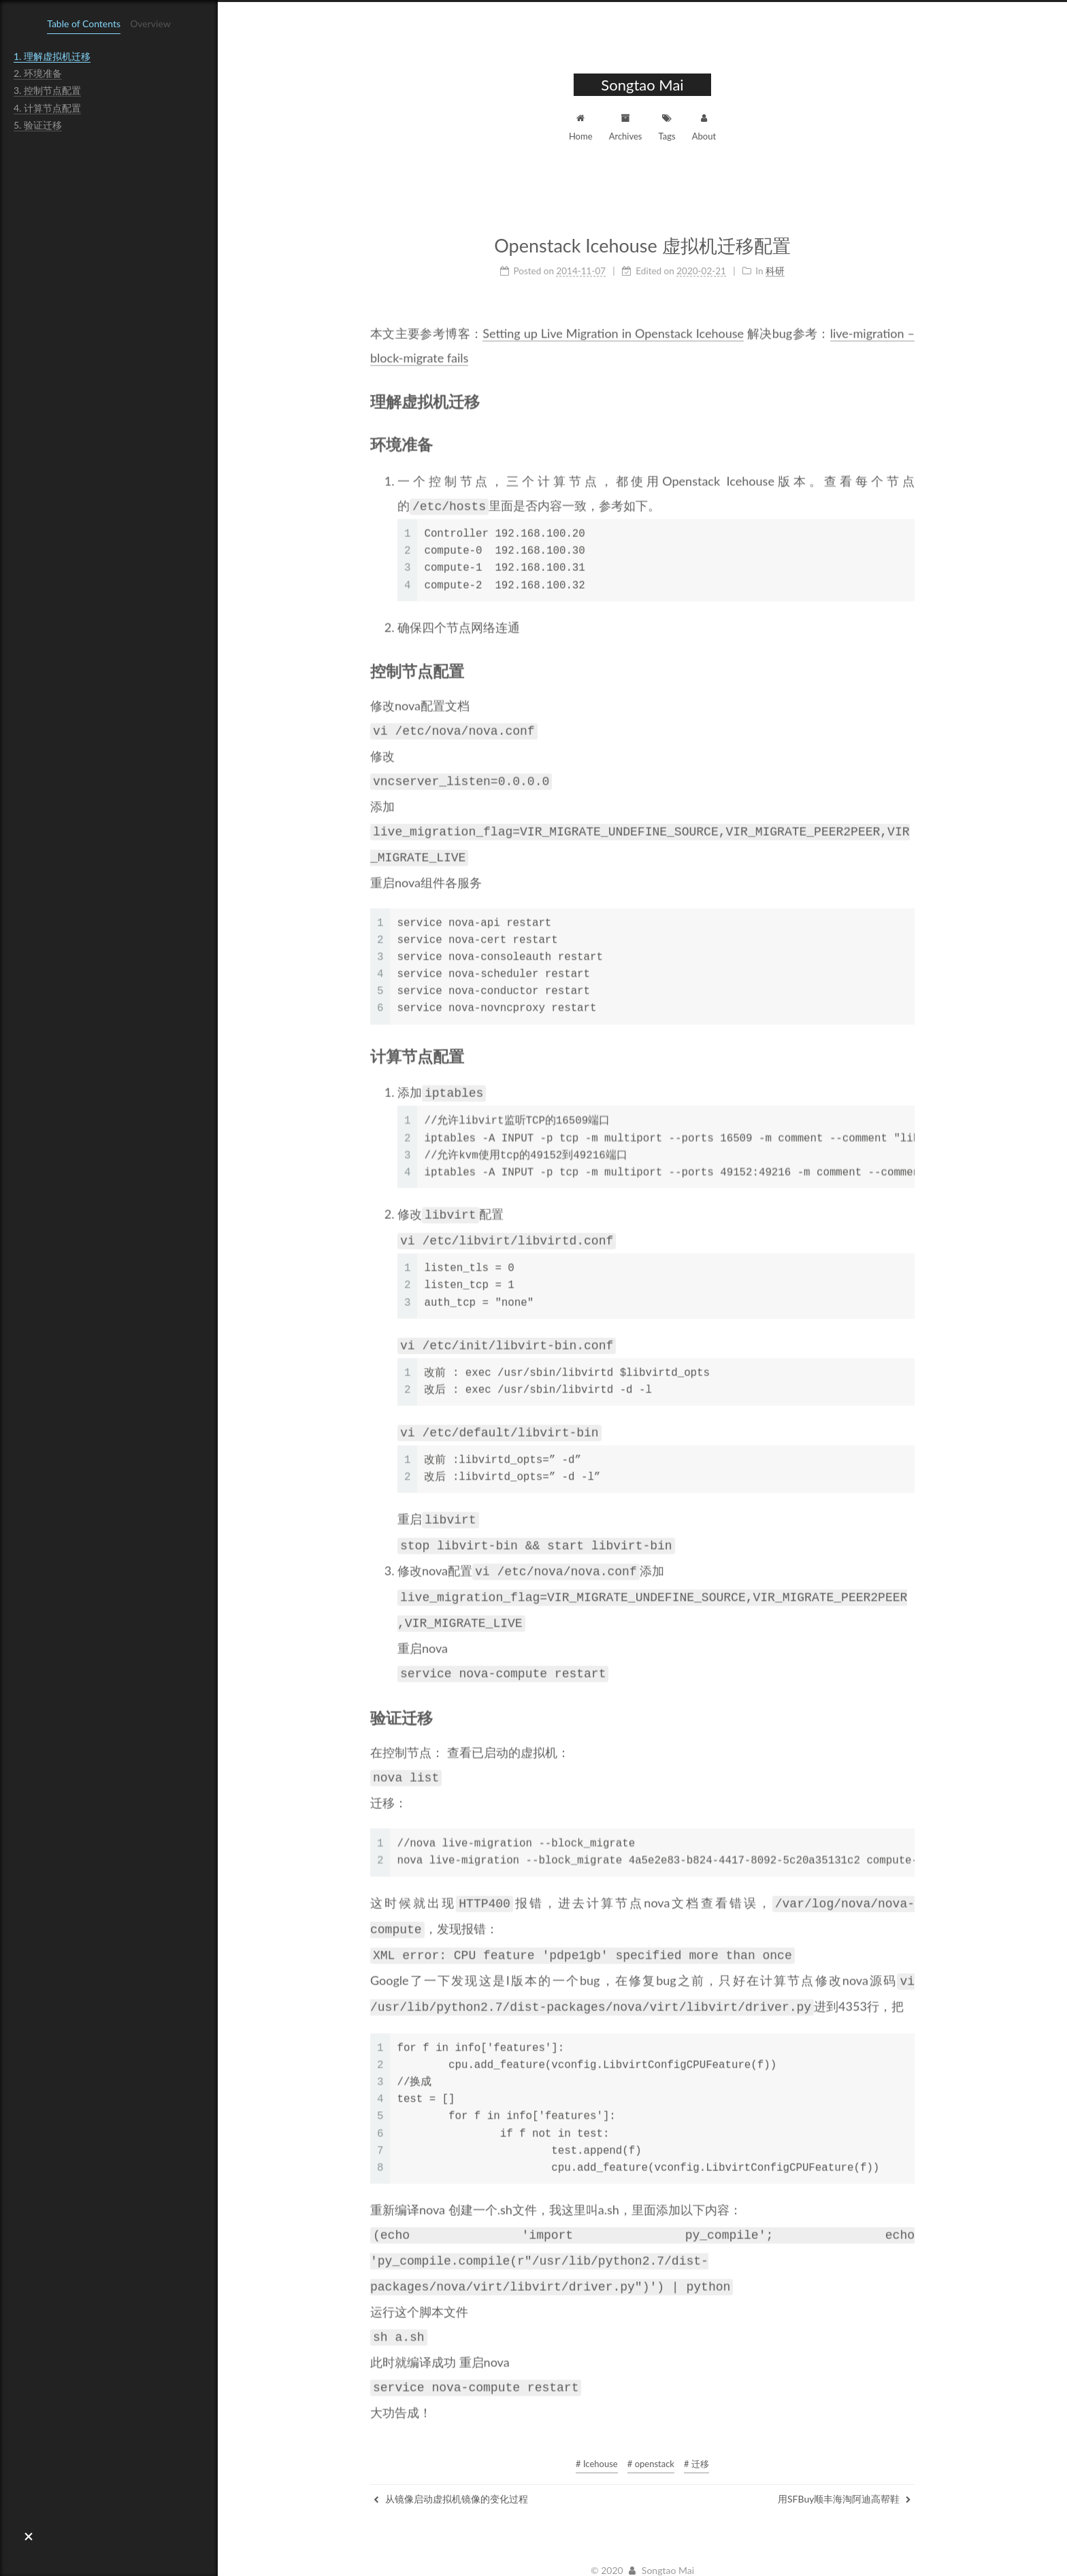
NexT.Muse (707, 2552)
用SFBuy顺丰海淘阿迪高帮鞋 (844, 2462)
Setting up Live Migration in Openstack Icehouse (613, 327)
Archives (625, 126)
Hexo (589, 2552)
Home (581, 126)
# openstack (650, 2427)
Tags (667, 126)
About (704, 126)
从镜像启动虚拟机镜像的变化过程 (451, 2462)
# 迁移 (696, 2427)
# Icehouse (597, 2427)
